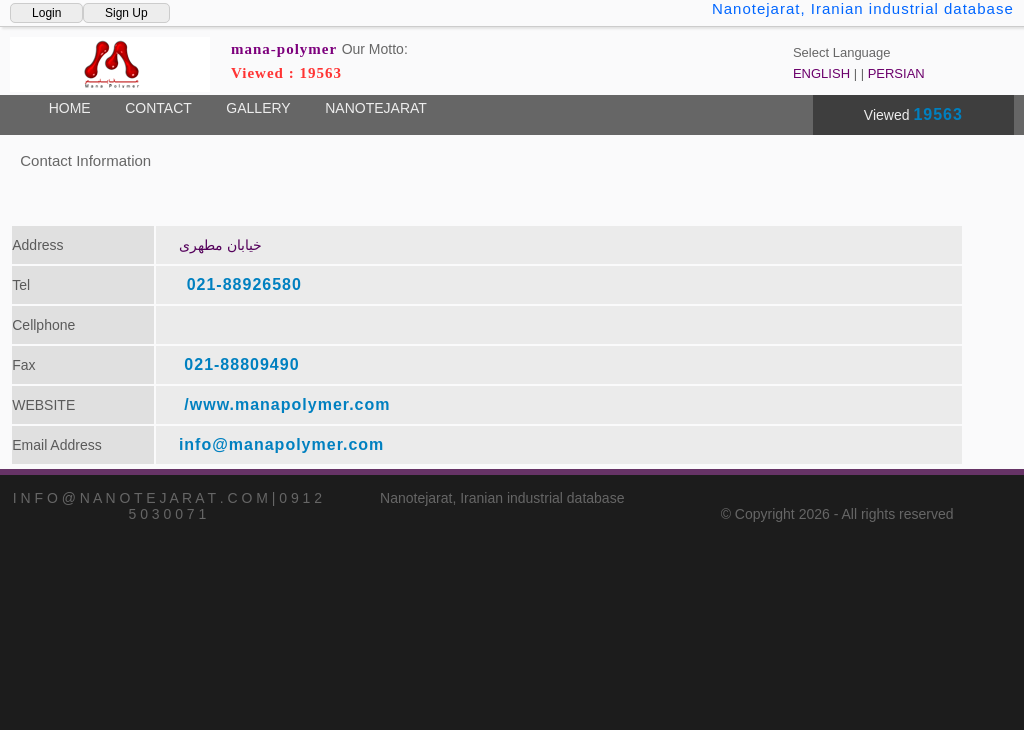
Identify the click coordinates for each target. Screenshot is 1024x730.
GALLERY (258, 108)
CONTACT (158, 108)
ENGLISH (821, 73)
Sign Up (126, 13)
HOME (70, 108)
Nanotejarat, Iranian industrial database (863, 8)
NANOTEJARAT (376, 108)
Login (46, 13)
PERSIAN (896, 73)
